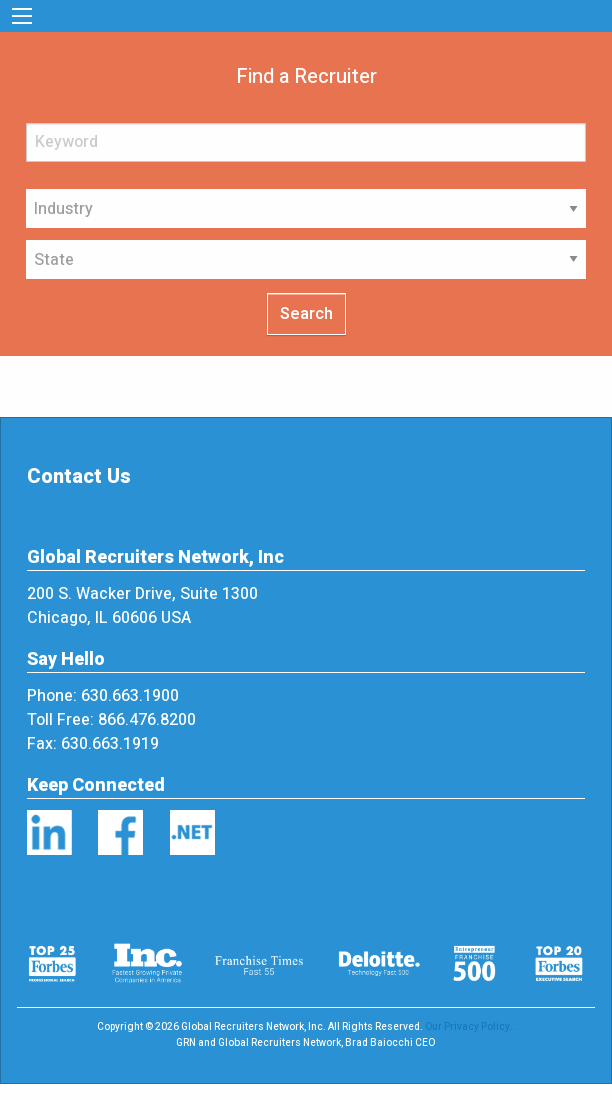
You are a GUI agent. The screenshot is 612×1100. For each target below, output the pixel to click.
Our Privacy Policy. (469, 1027)
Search (306, 314)
